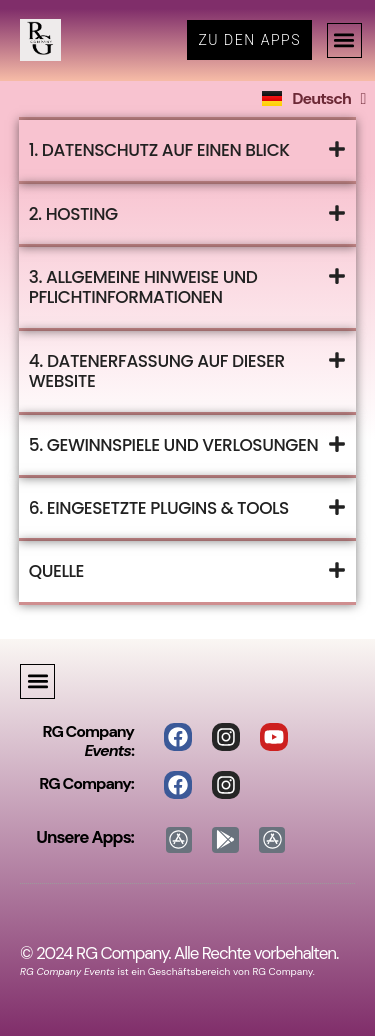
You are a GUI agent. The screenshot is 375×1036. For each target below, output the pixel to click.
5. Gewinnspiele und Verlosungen (173, 445)
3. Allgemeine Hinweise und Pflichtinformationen (143, 287)
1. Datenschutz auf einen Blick (159, 150)
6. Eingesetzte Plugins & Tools (159, 508)
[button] (344, 40)
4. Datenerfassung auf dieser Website (157, 371)
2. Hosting (73, 214)
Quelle (56, 571)
